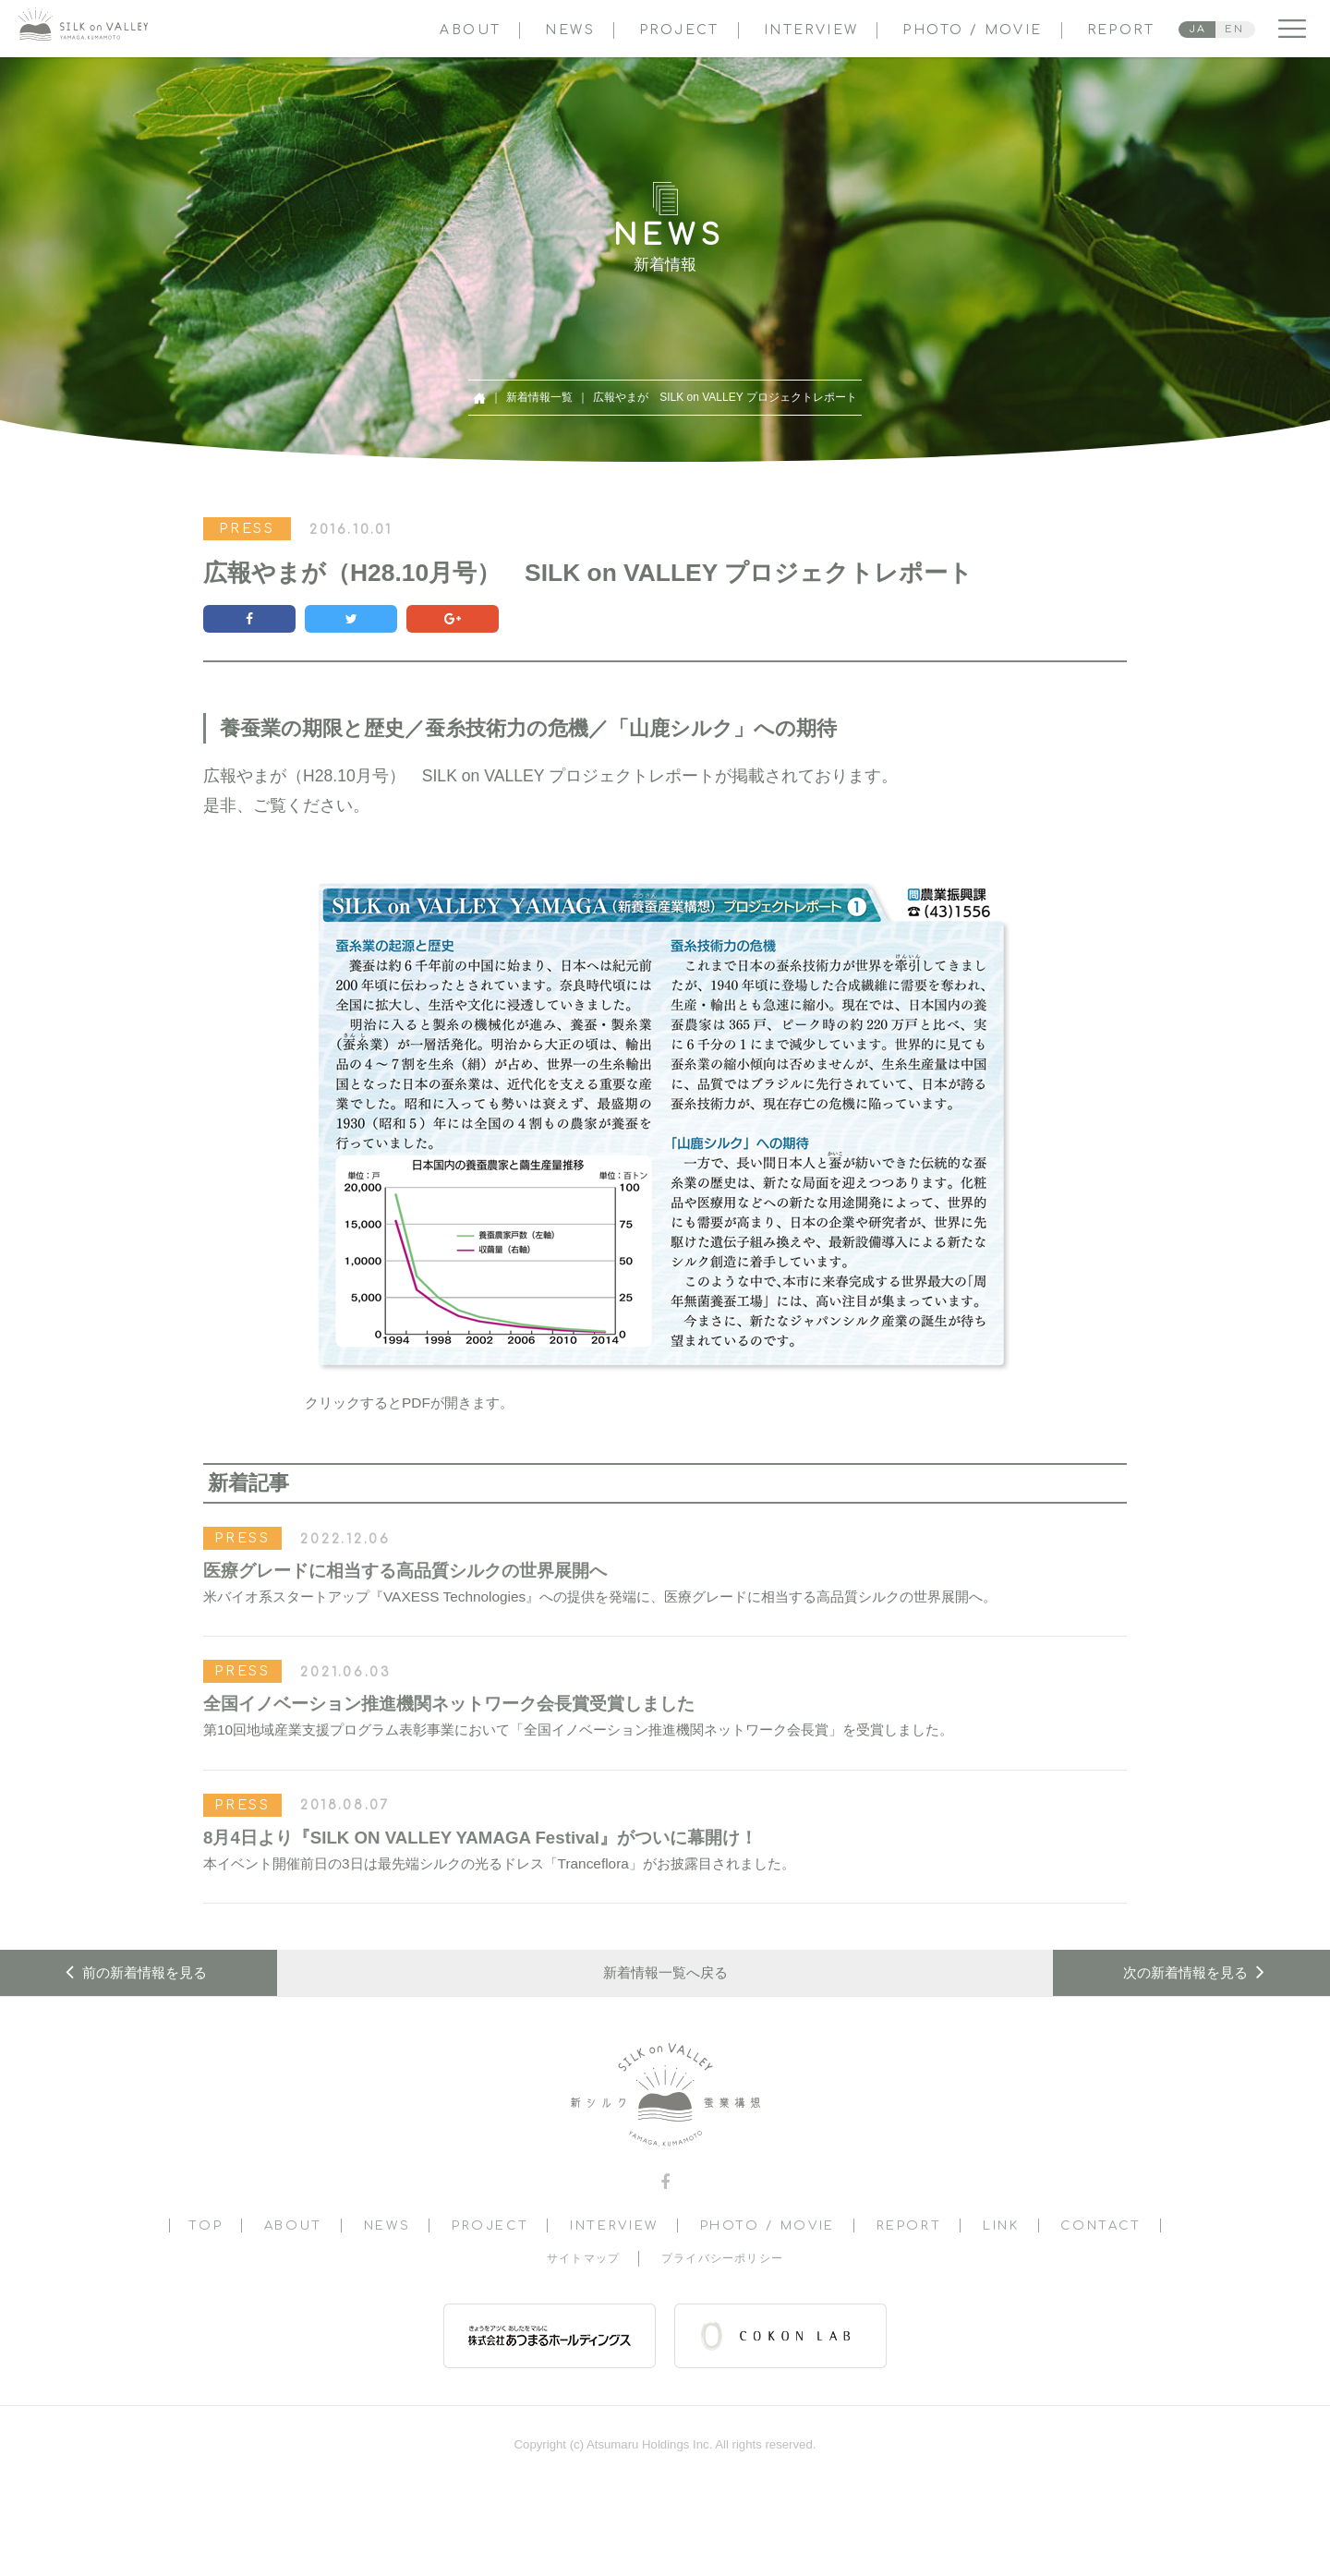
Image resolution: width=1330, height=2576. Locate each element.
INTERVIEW (811, 30)
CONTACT (1100, 2225)
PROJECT (679, 30)
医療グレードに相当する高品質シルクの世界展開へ (405, 1570)
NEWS (570, 30)
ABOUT (470, 30)
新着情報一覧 (539, 397)
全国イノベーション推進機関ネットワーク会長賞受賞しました (449, 1703)
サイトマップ (583, 2258)
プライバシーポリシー (722, 2258)
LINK (1001, 2225)
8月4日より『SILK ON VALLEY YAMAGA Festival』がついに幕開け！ (480, 1837)
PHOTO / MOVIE (972, 30)
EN (1234, 29)
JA (1198, 29)
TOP (205, 2225)
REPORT (1121, 30)
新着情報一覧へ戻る (665, 1972)
